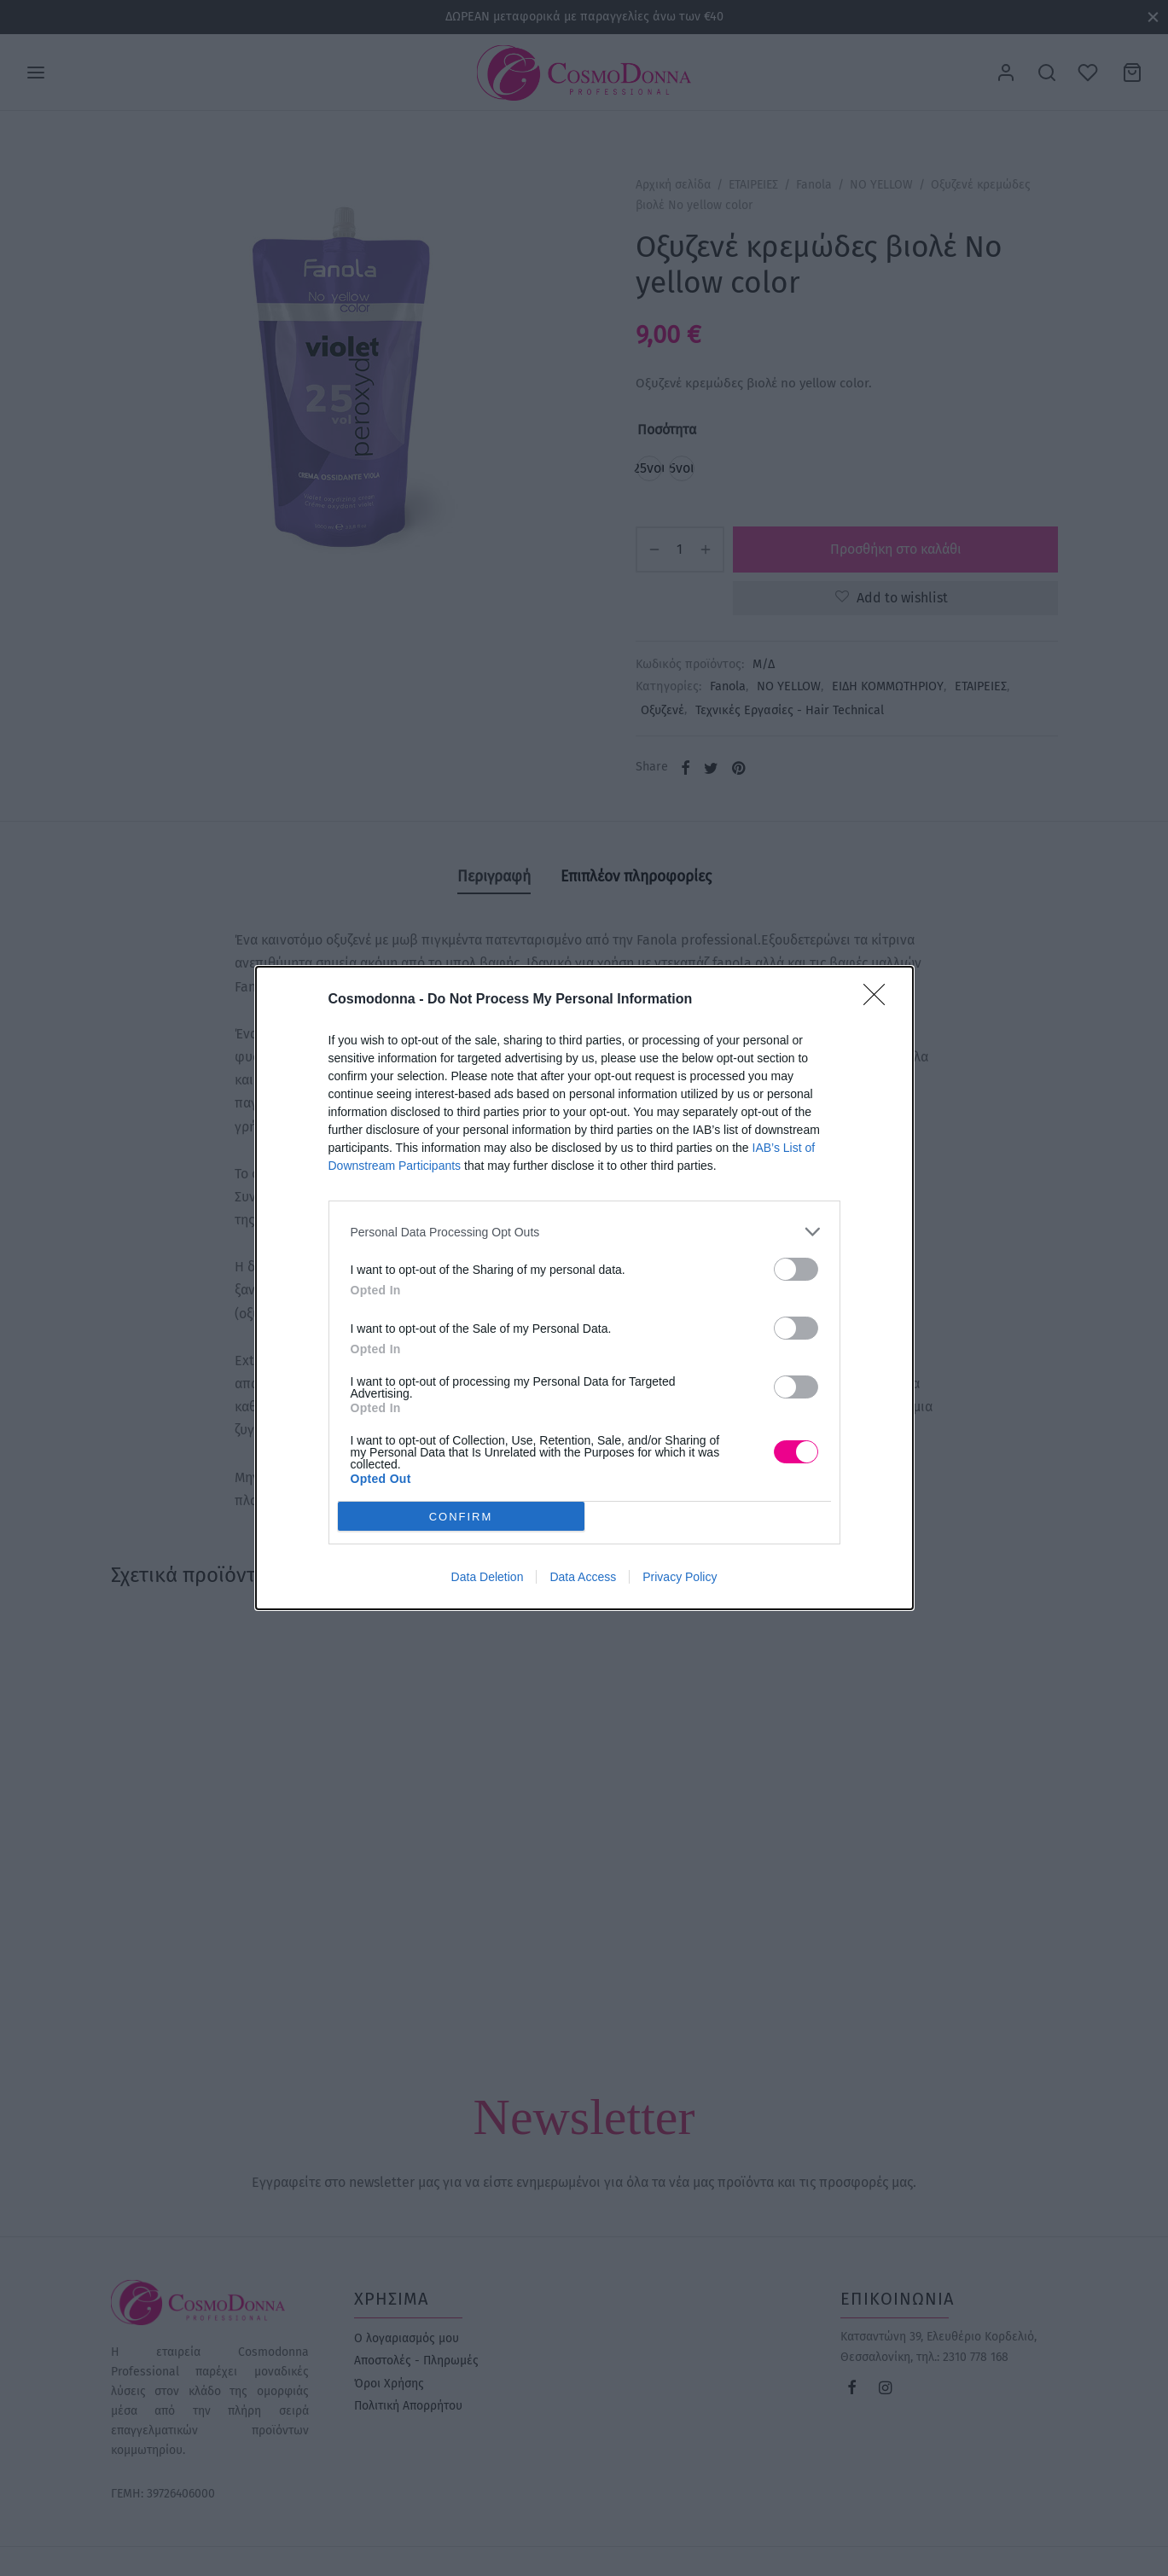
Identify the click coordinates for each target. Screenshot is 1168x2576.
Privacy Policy (679, 1577)
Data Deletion (487, 1577)
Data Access (582, 1577)
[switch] (796, 1269)
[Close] (879, 1000)
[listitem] (584, 1232)
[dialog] (584, 1288)
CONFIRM (461, 1515)
